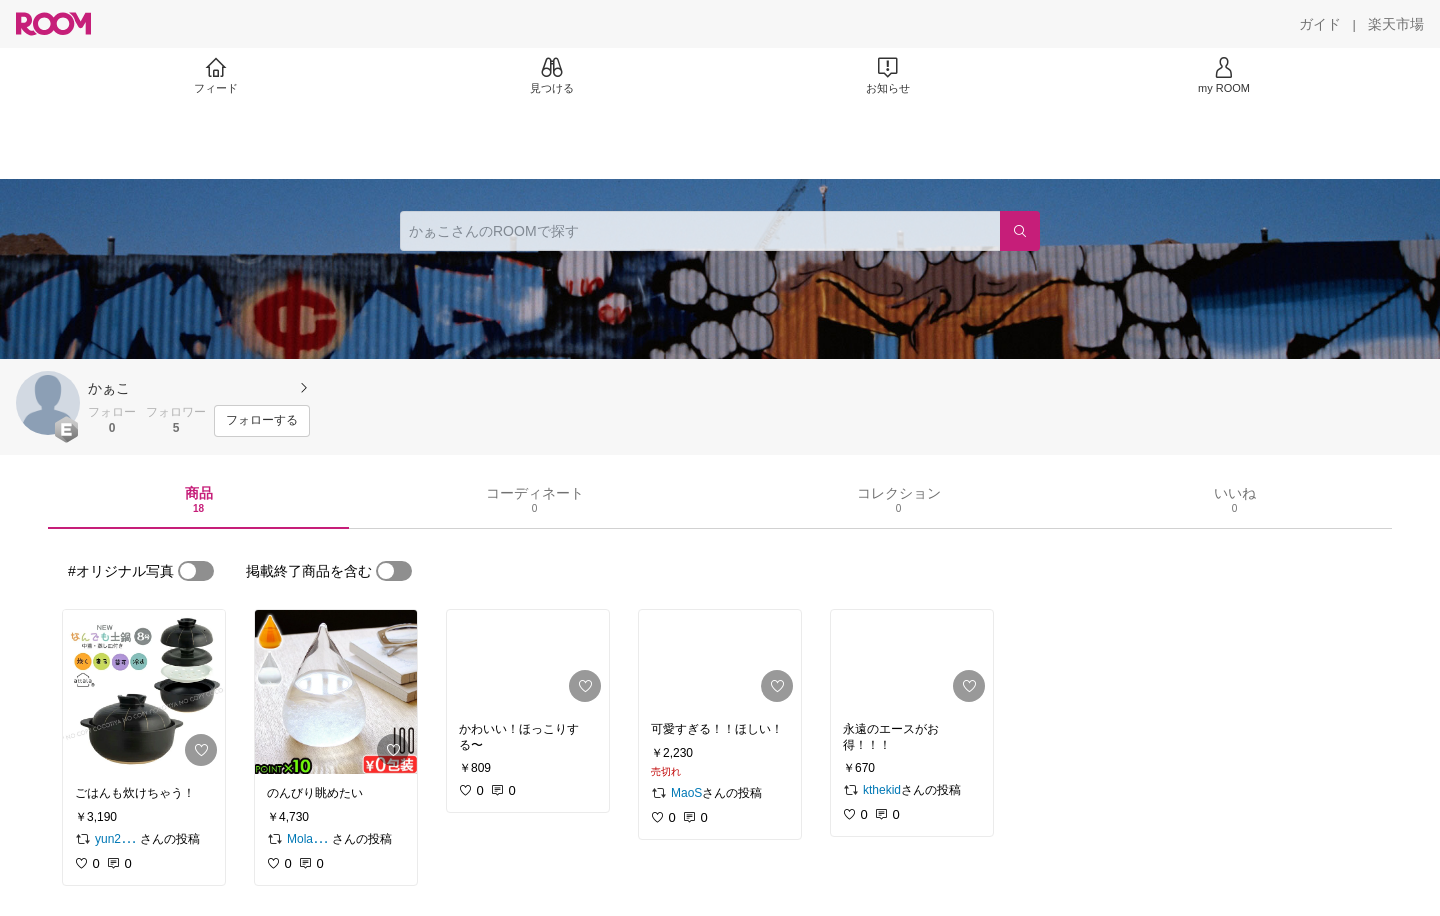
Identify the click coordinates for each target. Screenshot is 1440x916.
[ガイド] (1320, 24)
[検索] (1020, 231)
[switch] (196, 571)
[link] (144, 692)
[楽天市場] (1396, 24)
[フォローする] (262, 421)
